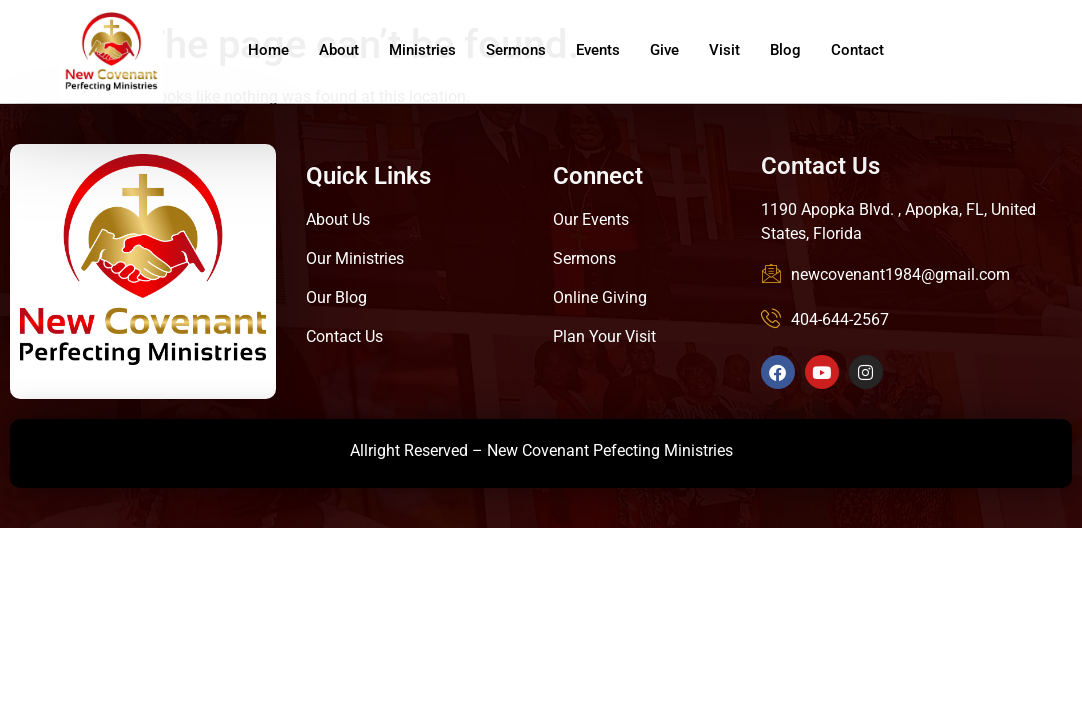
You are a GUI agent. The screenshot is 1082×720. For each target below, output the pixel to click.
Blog (785, 50)
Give (664, 50)
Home (268, 50)
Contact (857, 50)
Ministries (422, 50)
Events (598, 50)
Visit (724, 50)
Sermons (516, 50)
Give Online (1011, 56)
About (339, 50)
